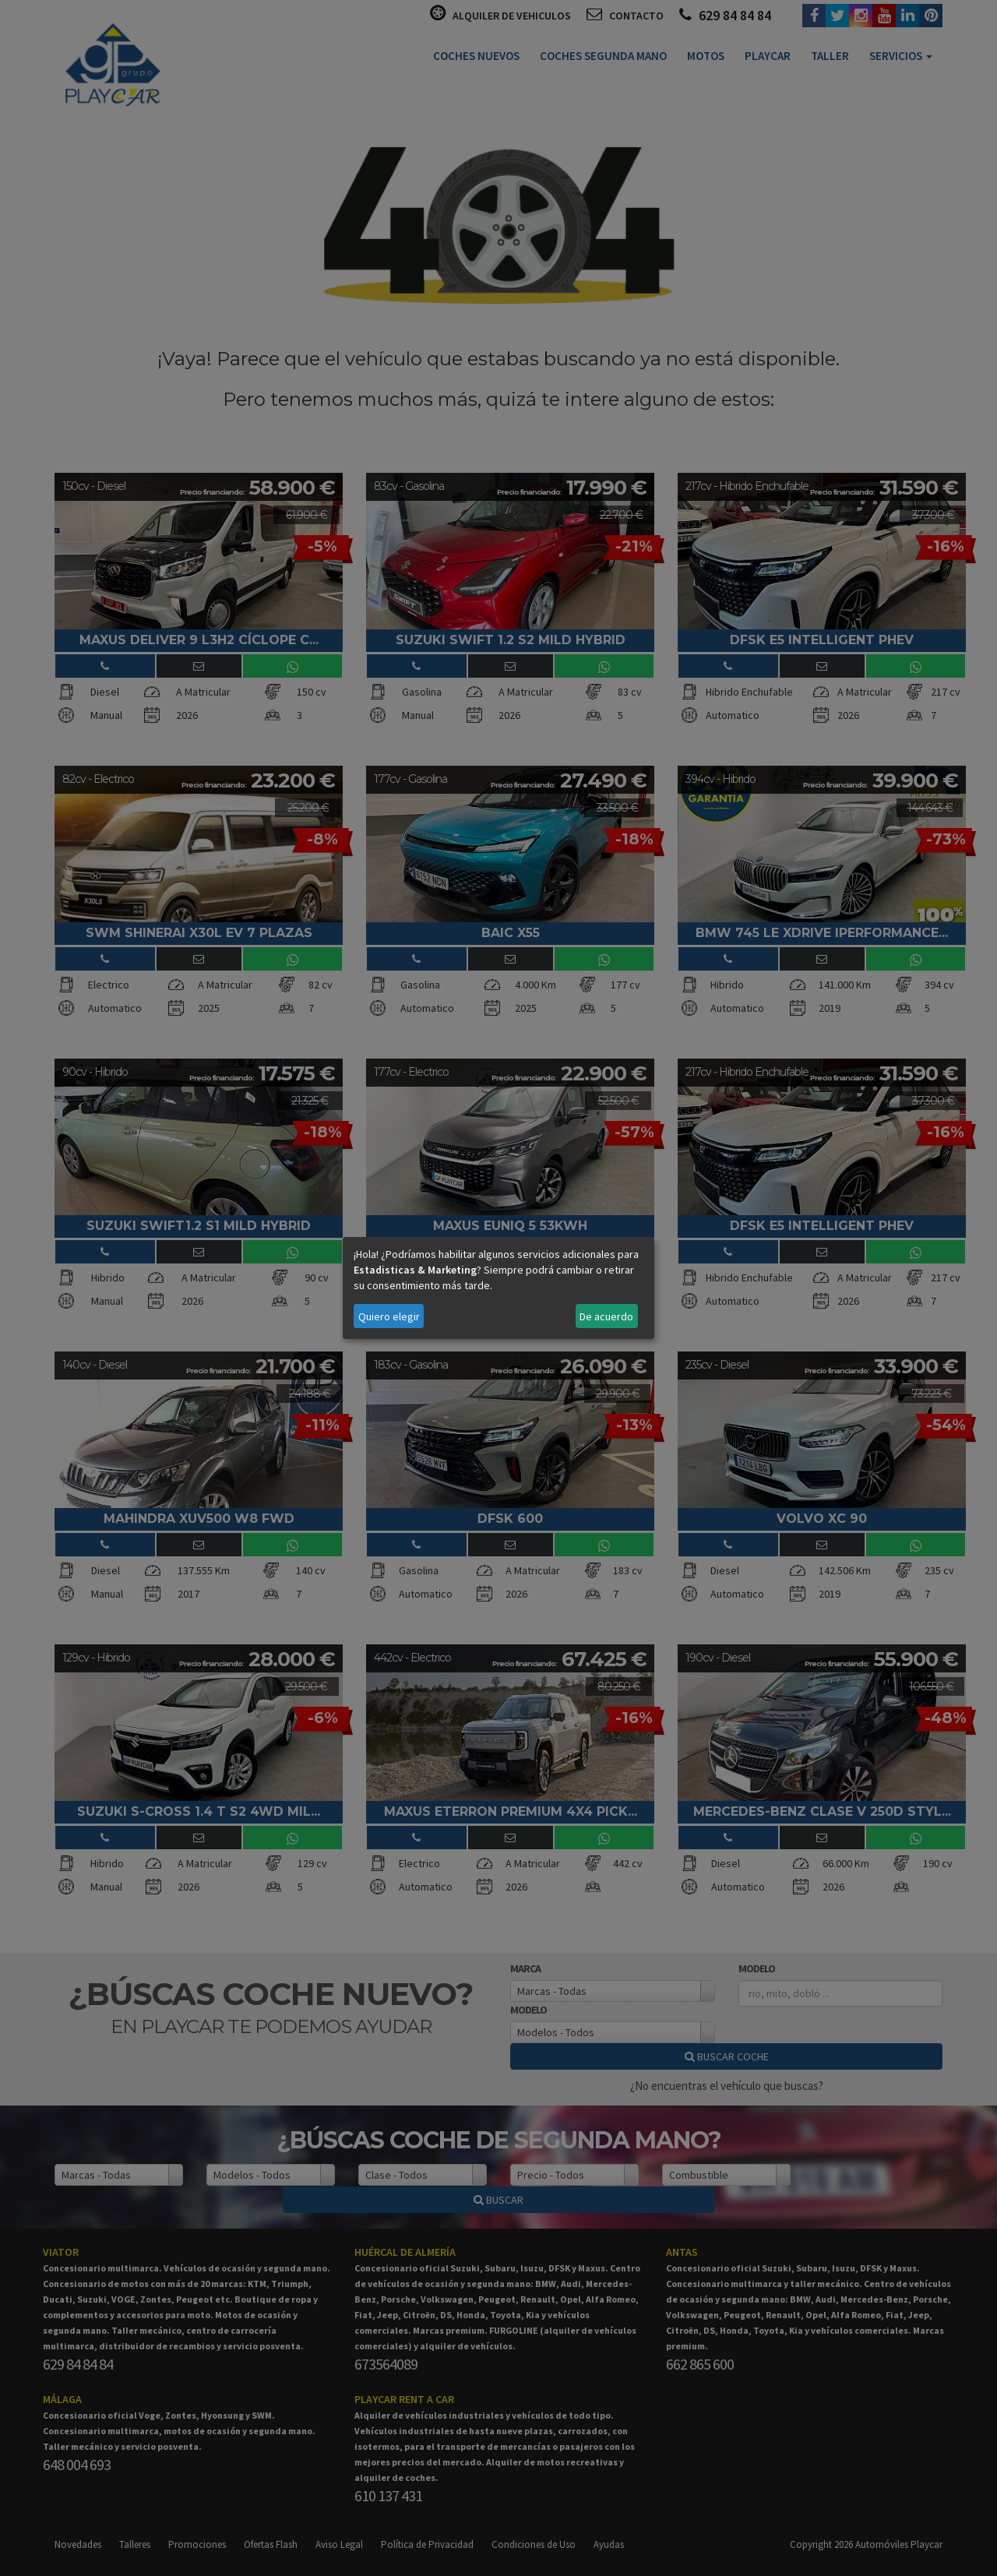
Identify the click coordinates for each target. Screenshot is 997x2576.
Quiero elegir (389, 1316)
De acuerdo (606, 1316)
